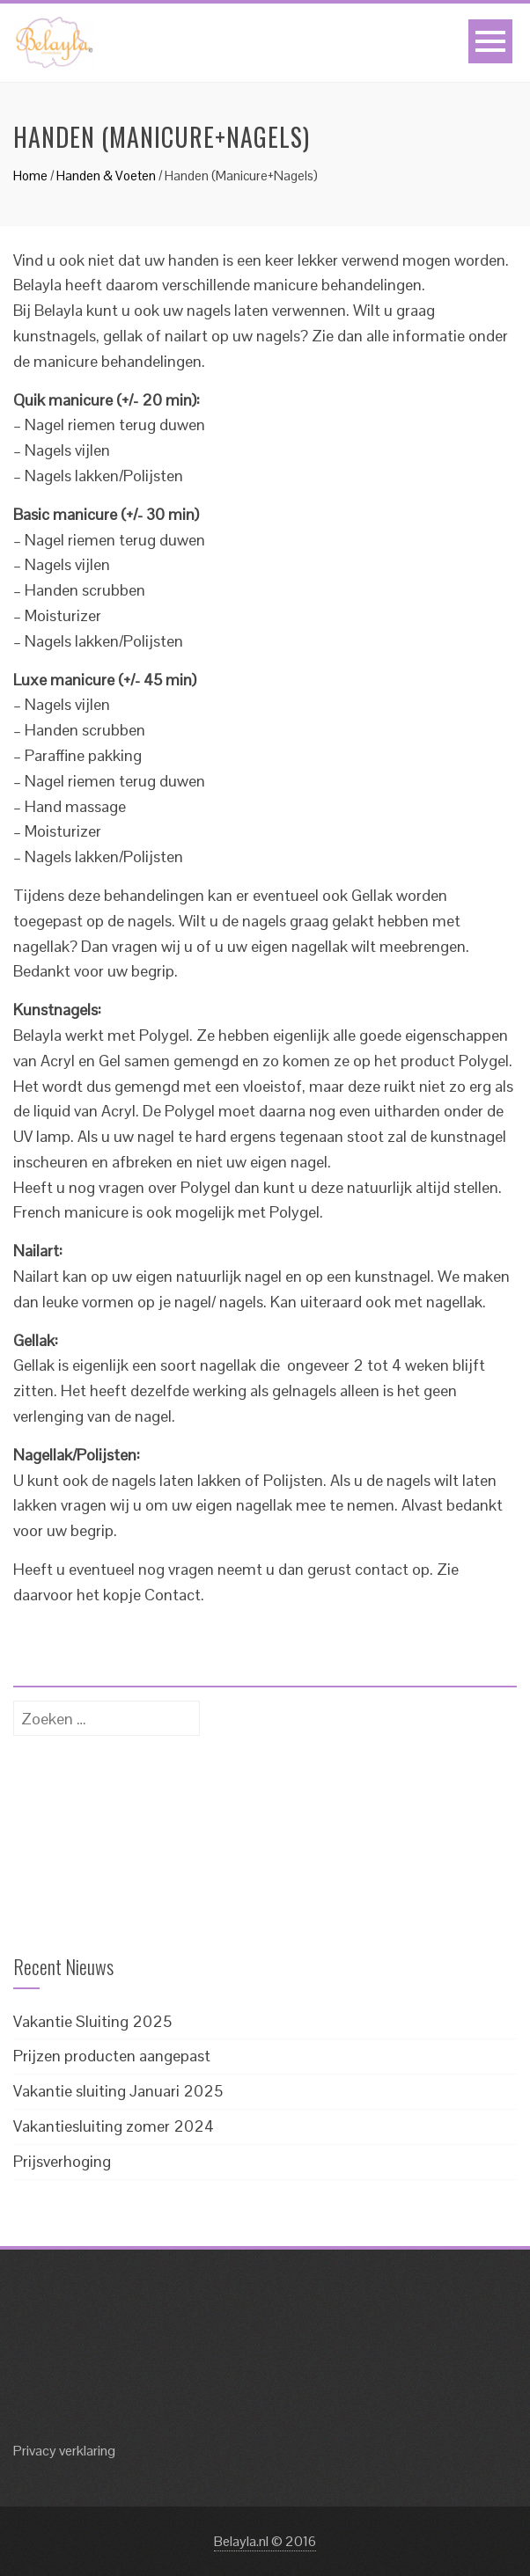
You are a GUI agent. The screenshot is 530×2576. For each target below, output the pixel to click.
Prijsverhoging (62, 2161)
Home (30, 175)
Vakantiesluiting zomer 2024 (113, 2126)
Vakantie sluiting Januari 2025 (118, 2091)
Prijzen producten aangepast (111, 2055)
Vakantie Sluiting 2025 (92, 2021)
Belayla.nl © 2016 (265, 2541)
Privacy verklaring (64, 2450)
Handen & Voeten (106, 175)
